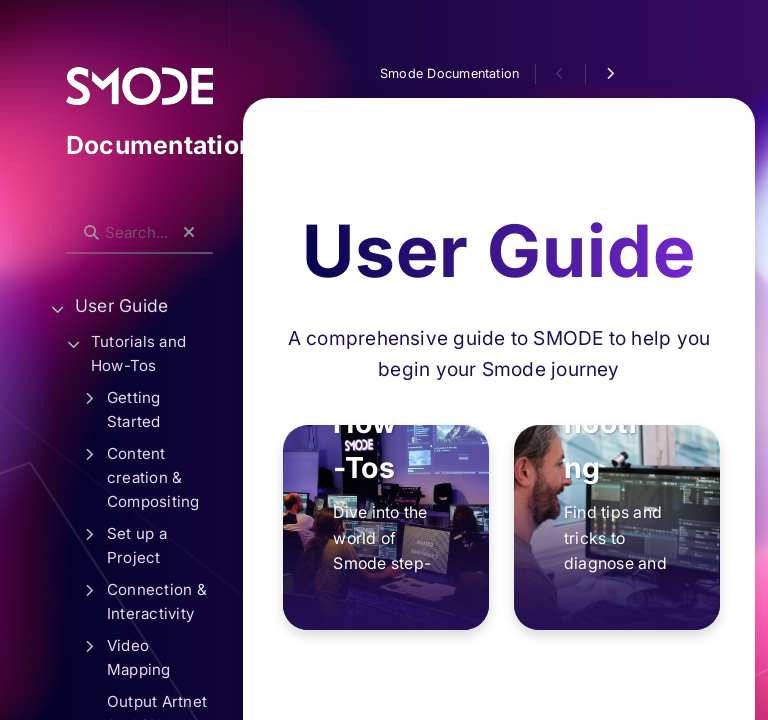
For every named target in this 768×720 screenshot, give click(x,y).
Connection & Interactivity (157, 601)
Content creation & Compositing (153, 477)
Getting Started (134, 409)
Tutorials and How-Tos (138, 353)
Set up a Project (137, 545)
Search (76, 216)
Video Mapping (139, 657)
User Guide (121, 305)
